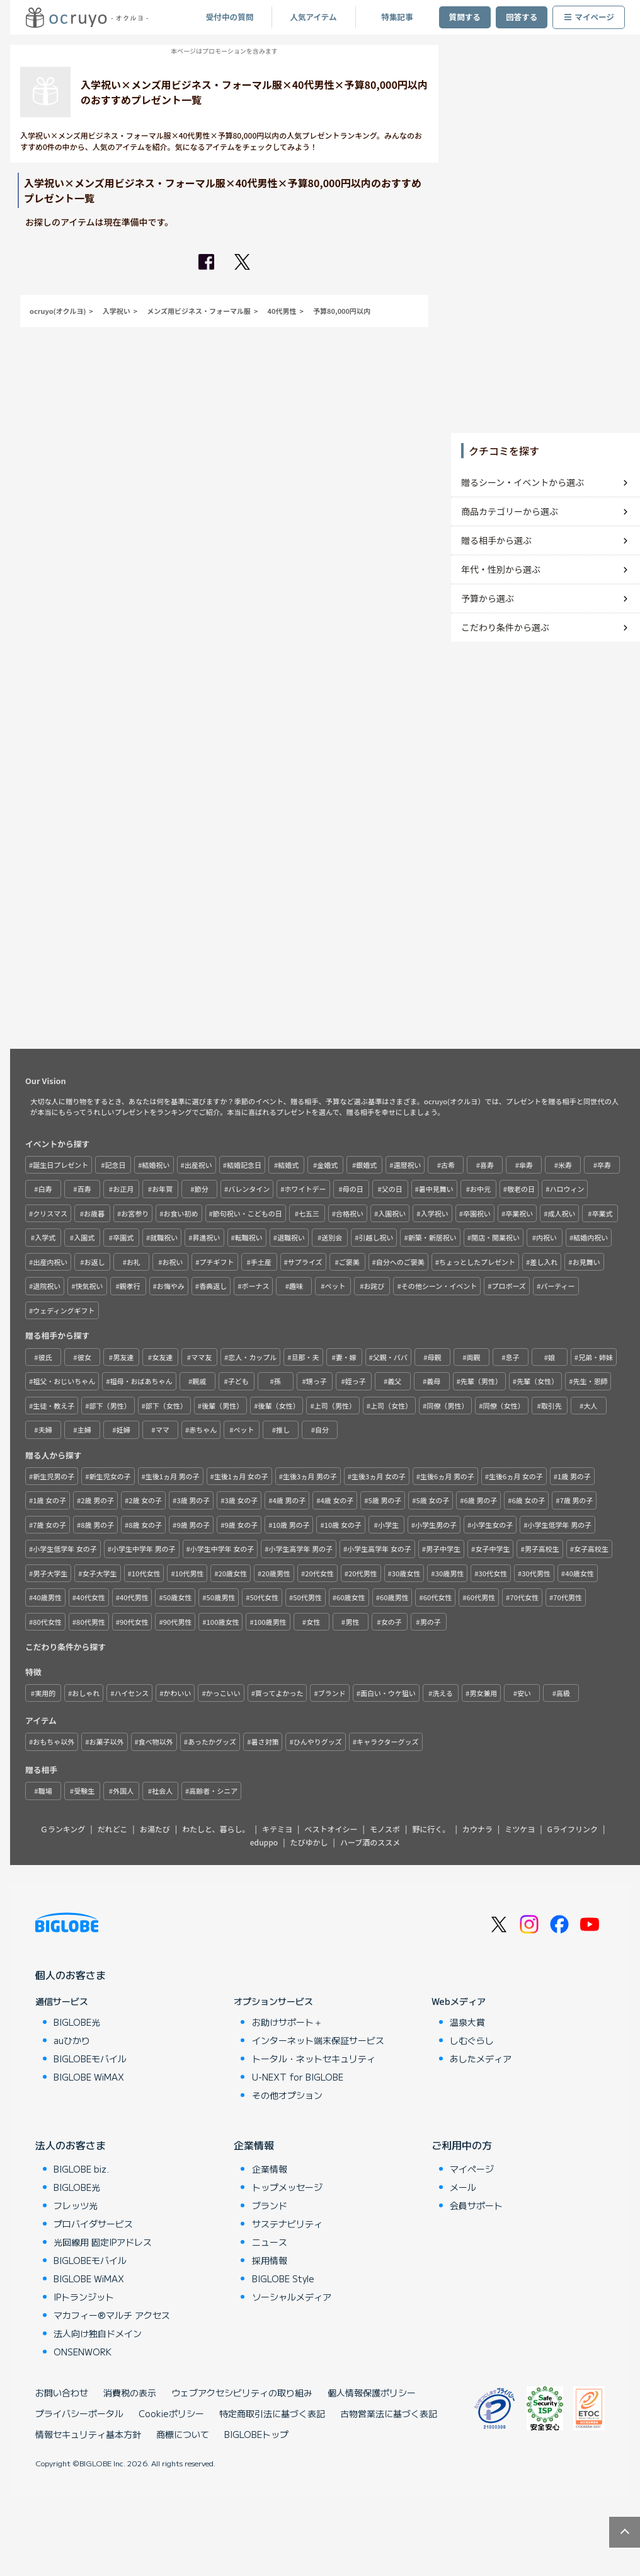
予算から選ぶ (487, 598)
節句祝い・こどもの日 (247, 1213)
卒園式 (123, 1237)
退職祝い (291, 1237)
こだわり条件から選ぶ (505, 627)
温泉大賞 (467, 2022)
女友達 (162, 1357)
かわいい (177, 1693)
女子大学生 (100, 1573)
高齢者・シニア (213, 1791)
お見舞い (586, 1262)
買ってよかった (279, 1693)
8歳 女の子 (145, 1525)
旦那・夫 (305, 1357)
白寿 (45, 1189)
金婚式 (327, 1165)
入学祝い (116, 311)
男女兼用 (483, 1693)
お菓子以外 (106, 1741)
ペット (335, 1286)
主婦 (84, 1429)
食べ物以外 (156, 1741)
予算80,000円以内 (341, 311)
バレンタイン (249, 1189)
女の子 (391, 1622)
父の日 (392, 1189)
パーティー (557, 1286)
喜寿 (487, 1165)
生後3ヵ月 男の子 (310, 1476)
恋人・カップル (252, 1357)
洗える (442, 1693)
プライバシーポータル (79, 2413)
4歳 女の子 (336, 1500)
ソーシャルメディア (291, 2296)
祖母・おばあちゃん (141, 1381)
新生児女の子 (110, 1476)
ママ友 (201, 1357)
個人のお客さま (70, 1974)
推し (283, 1429)
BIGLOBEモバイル (90, 2058)
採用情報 (269, 2260)
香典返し (213, 1286)
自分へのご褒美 (400, 1262)
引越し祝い (375, 1237)
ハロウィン (566, 1189)
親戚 (199, 1381)
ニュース (269, 2242)
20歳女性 (233, 1573)
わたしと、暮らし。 (216, 1828)
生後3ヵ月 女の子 (378, 1476)
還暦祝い (407, 1165)
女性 (313, 1622)
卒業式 (602, 1213)
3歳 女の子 (241, 1500)
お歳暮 (94, 1213)
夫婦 (45, 1429)
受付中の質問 (230, 17)
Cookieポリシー (171, 2413)
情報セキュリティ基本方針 (88, 2434)
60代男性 (481, 1597)
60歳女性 (350, 1597)
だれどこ (113, 1828)
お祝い (172, 1262)
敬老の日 (521, 1189)
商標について (182, 2434)
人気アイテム (313, 17)
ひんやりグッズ (318, 1741)
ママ (162, 1429)
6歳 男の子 (481, 1500)
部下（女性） (166, 1406)
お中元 (480, 1189)
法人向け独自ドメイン (98, 2333)
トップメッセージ (287, 2187)
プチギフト (217, 1262)
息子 (512, 1357)
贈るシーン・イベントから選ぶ (522, 482)
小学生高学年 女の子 (379, 1549)
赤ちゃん (203, 1429)
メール (463, 2187)
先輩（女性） (537, 1381)
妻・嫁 (346, 1357)
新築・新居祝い (432, 1237)
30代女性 (492, 1573)
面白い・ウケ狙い (388, 1693)
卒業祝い (519, 1213)
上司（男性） (335, 1406)
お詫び (374, 1286)
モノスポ (385, 1828)
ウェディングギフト (63, 1310)
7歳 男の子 (576, 1500)
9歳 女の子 (241, 1525)
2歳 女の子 (145, 1500)
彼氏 (45, 1357)
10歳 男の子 (290, 1525)
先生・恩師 (590, 1381)
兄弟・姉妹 (595, 1357)
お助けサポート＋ (287, 2022)
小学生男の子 (436, 1525)
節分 (202, 1189)
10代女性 (146, 1573)
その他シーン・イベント (439, 1286)
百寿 (84, 1189)
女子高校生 (591, 1549)
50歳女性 (177, 1597)
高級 (563, 1693)
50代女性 (263, 1597)
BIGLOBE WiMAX (89, 2077)
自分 (322, 1429)
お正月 (123, 1189)
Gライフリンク (572, 1828)
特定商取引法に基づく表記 (272, 2413)
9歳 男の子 (193, 1525)
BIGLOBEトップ (256, 2434)
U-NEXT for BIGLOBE (297, 2077)
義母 (433, 1381)
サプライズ (305, 1262)
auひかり (72, 2040)
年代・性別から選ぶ (500, 569)
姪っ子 (355, 1381)
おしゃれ (86, 1693)
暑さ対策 (264, 1741)
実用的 (45, 1693)
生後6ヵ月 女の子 (516, 1476)
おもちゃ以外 (53, 1741)
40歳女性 (579, 1573)
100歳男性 (270, 1622)
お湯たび (155, 1828)
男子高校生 (542, 1549)
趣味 (296, 1286)
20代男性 (362, 1573)
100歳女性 (223, 1622)
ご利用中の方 (461, 2144)
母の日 (353, 1189)
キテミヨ (277, 1828)
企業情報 (254, 2144)
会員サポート (476, 2205)
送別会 (331, 1237)
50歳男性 (221, 1597)
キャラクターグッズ (388, 1741)
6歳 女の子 (529, 1500)
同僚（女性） (504, 1406)
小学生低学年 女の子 (64, 1549)
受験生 (84, 1791)
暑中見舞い (436, 1189)
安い (524, 1693)
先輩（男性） (481, 1381)
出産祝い (198, 1165)
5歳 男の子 (385, 1500)
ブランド (332, 1693)
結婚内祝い (590, 1237)
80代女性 (47, 1622)
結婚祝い (156, 1165)
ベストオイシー (330, 1828)
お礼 (133, 1262)
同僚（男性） (447, 1406)
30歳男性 (449, 1573)
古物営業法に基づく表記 (388, 2413)
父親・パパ (390, 1357)
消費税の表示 (129, 2392)
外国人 (123, 1791)
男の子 (430, 1622)
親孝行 (130, 1286)
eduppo (264, 1842)
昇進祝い (206, 1237)
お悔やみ (171, 1286)
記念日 (115, 1165)
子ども (238, 1381)
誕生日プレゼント (60, 1165)
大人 (590, 1406)
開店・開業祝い (495, 1237)
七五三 (309, 1213)
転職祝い (249, 1237)
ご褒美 (349, 1262)
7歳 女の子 (49, 1525)
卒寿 (604, 1165)
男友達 (123, 1357)
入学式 (45, 1237)
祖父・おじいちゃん (64, 1381)
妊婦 (123, 1429)
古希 (448, 1165)
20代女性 (319, 1573)
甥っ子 (316, 1381)
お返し (94, 1262)
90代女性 (134, 1622)
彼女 (84, 1357)
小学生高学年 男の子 (301, 1549)
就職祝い (164, 1237)
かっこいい (223, 1693)
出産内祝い (50, 1262)
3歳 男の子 (193, 1500)
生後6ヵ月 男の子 (447, 1476)
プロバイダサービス (93, 2223)
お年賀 (162, 1189)
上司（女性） (391, 1406)
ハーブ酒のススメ (370, 1842)
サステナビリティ (287, 2223)
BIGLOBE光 (77, 2022)
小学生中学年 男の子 (143, 1549)
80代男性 (90, 1622)
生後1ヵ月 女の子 (241, 1476)
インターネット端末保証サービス (318, 2040)
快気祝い (89, 1286)
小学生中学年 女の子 (222, 1549)
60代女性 (437, 1597)
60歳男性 (394, 1597)
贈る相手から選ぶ (496, 540)
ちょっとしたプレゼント (477, 1262)
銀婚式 (366, 1165)
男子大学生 (50, 1573)
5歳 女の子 (433, 1500)
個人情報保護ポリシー (372, 2392)
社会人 (162, 1791)
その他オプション (287, 2095)
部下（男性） (110, 1406)
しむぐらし (472, 2040)
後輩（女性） (278, 1406)
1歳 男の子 (574, 1476)
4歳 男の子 (289, 1500)
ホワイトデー (305, 1189)
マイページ (589, 17)
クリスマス (50, 1213)
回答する (521, 17)
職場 (45, 1791)
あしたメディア (480, 2058)
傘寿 (526, 1165)
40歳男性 (47, 1597)
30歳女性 (406, 1573)
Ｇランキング (63, 1828)
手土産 (261, 1262)
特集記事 (397, 17)
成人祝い (561, 1213)
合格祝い (349, 1213)
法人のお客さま (70, 2144)
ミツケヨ (520, 1828)
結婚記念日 (244, 1165)
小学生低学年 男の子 (559, 1525)
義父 (394, 1381)
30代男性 (536, 1573)
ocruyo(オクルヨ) (58, 311)
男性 (352, 1622)
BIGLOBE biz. (81, 2169)
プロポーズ (508, 1286)
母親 (434, 1357)
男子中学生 (443, 1549)
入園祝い (392, 1213)
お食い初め (181, 1213)
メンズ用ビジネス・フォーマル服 (199, 311)
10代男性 (189, 1573)
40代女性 (90, 1597)
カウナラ (477, 1828)
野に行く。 (431, 1828)
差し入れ (543, 1262)
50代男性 (307, 1597)
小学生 (388, 1525)
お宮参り (135, 1213)
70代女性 (524, 1597)
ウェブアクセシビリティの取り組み (241, 2392)
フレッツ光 (76, 2205)
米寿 (565, 1165)
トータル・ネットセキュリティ (313, 2058)
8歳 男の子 (97, 1525)
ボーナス (255, 1286)
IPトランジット (84, 2296)
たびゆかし (309, 1842)
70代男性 (567, 1597)
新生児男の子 (53, 1476)
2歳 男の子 (97, 1500)
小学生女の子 (492, 1525)
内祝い (546, 1237)
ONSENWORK (82, 2351)
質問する (465, 17)
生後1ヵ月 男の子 (173, 1476)
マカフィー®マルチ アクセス (112, 2315)
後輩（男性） (222, 1406)
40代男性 (282, 311)
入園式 (84, 1237)
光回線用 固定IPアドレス (103, 2242)
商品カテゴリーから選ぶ (509, 511)
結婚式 (288, 1165)
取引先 (551, 1406)
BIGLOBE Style (283, 2278)
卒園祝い (477, 1213)
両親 (473, 1357)
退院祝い (46, 1286)
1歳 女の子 (49, 1500)
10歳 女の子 (343, 1525)
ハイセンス (132, 1693)
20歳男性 (275, 1573)
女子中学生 (492, 1549)
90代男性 (177, 1622)
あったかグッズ (212, 1741)
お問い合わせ (61, 2392)
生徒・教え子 (53, 1406)
